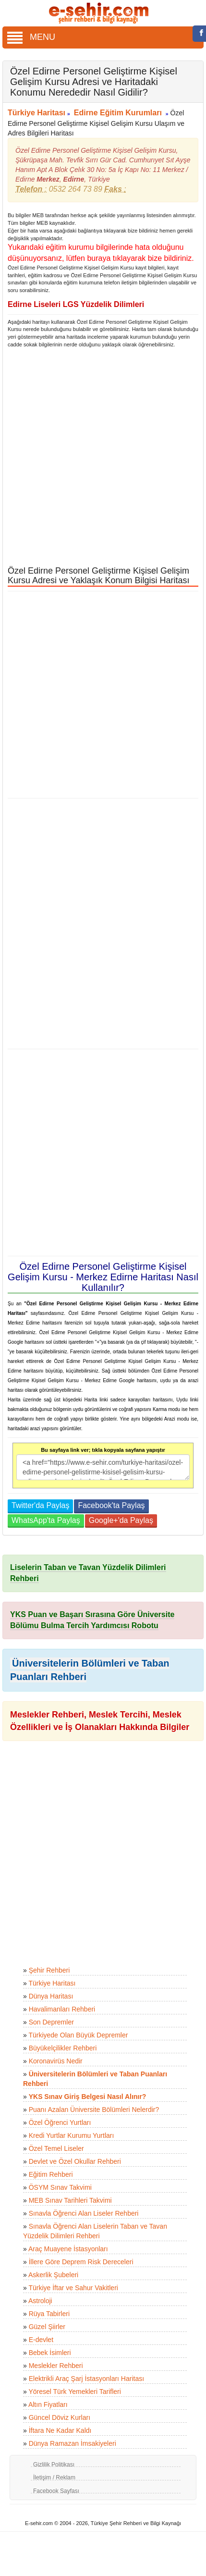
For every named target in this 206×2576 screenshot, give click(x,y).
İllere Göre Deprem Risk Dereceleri (81, 2262)
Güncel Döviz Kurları (59, 2417)
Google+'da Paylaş (121, 1520)
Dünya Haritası (51, 1996)
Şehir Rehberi (49, 1970)
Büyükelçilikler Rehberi (63, 2048)
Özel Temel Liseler (56, 2148)
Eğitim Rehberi (51, 2174)
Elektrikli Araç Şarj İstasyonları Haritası (86, 2378)
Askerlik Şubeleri (53, 2275)
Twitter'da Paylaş (40, 1505)
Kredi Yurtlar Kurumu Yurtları (71, 2135)
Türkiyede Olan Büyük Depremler (78, 2035)
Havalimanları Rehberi (62, 2009)
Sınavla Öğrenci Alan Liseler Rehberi (84, 2213)
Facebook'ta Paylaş (111, 1505)
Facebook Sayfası (56, 2491)
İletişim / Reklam (54, 2477)
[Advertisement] (99, 457)
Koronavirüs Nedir (56, 2061)
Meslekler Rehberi (56, 2365)
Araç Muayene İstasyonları (68, 2249)
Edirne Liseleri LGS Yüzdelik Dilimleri (76, 304)
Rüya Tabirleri (49, 2314)
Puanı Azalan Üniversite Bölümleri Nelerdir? (94, 2109)
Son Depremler (51, 2022)
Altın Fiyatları (48, 2404)
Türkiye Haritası (36, 113)
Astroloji (40, 2301)
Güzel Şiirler (47, 2327)
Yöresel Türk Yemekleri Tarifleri (74, 2391)
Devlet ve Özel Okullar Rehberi (75, 2161)
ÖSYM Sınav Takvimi (60, 2187)
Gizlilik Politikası (53, 2464)
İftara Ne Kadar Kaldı (60, 2430)
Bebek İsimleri (50, 2352)
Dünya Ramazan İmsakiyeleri (72, 2443)
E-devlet (41, 2339)
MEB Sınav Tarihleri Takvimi (70, 2200)
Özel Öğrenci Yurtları (60, 2122)
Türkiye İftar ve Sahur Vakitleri (73, 2288)
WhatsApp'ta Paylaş (46, 1520)
